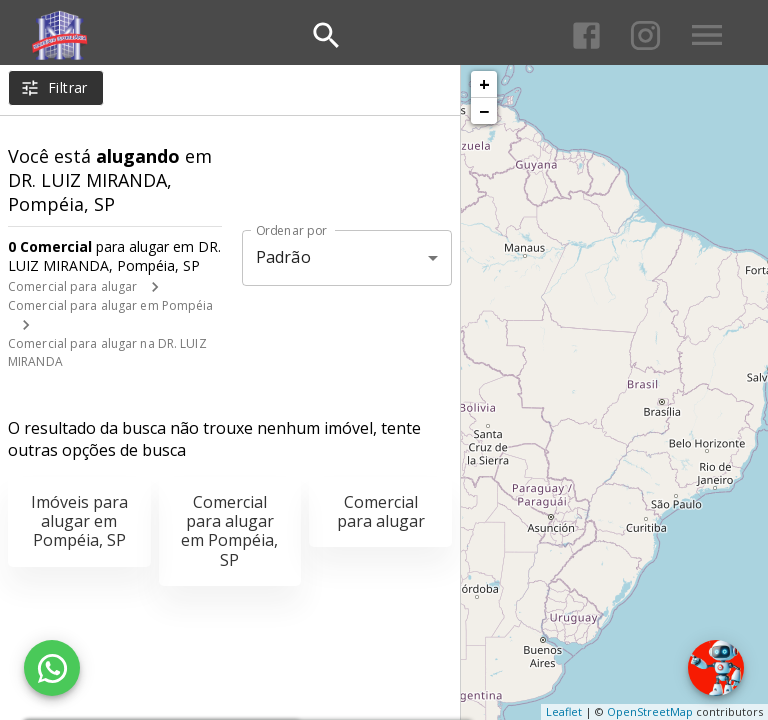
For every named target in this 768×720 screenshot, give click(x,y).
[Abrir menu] (707, 35)
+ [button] (484, 84)
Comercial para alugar (72, 286)
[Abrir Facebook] (586, 35)
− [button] (484, 111)
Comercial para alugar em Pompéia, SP (229, 531)
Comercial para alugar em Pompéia (111, 305)
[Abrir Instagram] (645, 35)
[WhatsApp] (52, 668)
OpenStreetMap (650, 711)
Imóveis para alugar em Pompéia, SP (79, 521)
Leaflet (564, 711)
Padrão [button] (283, 257)
